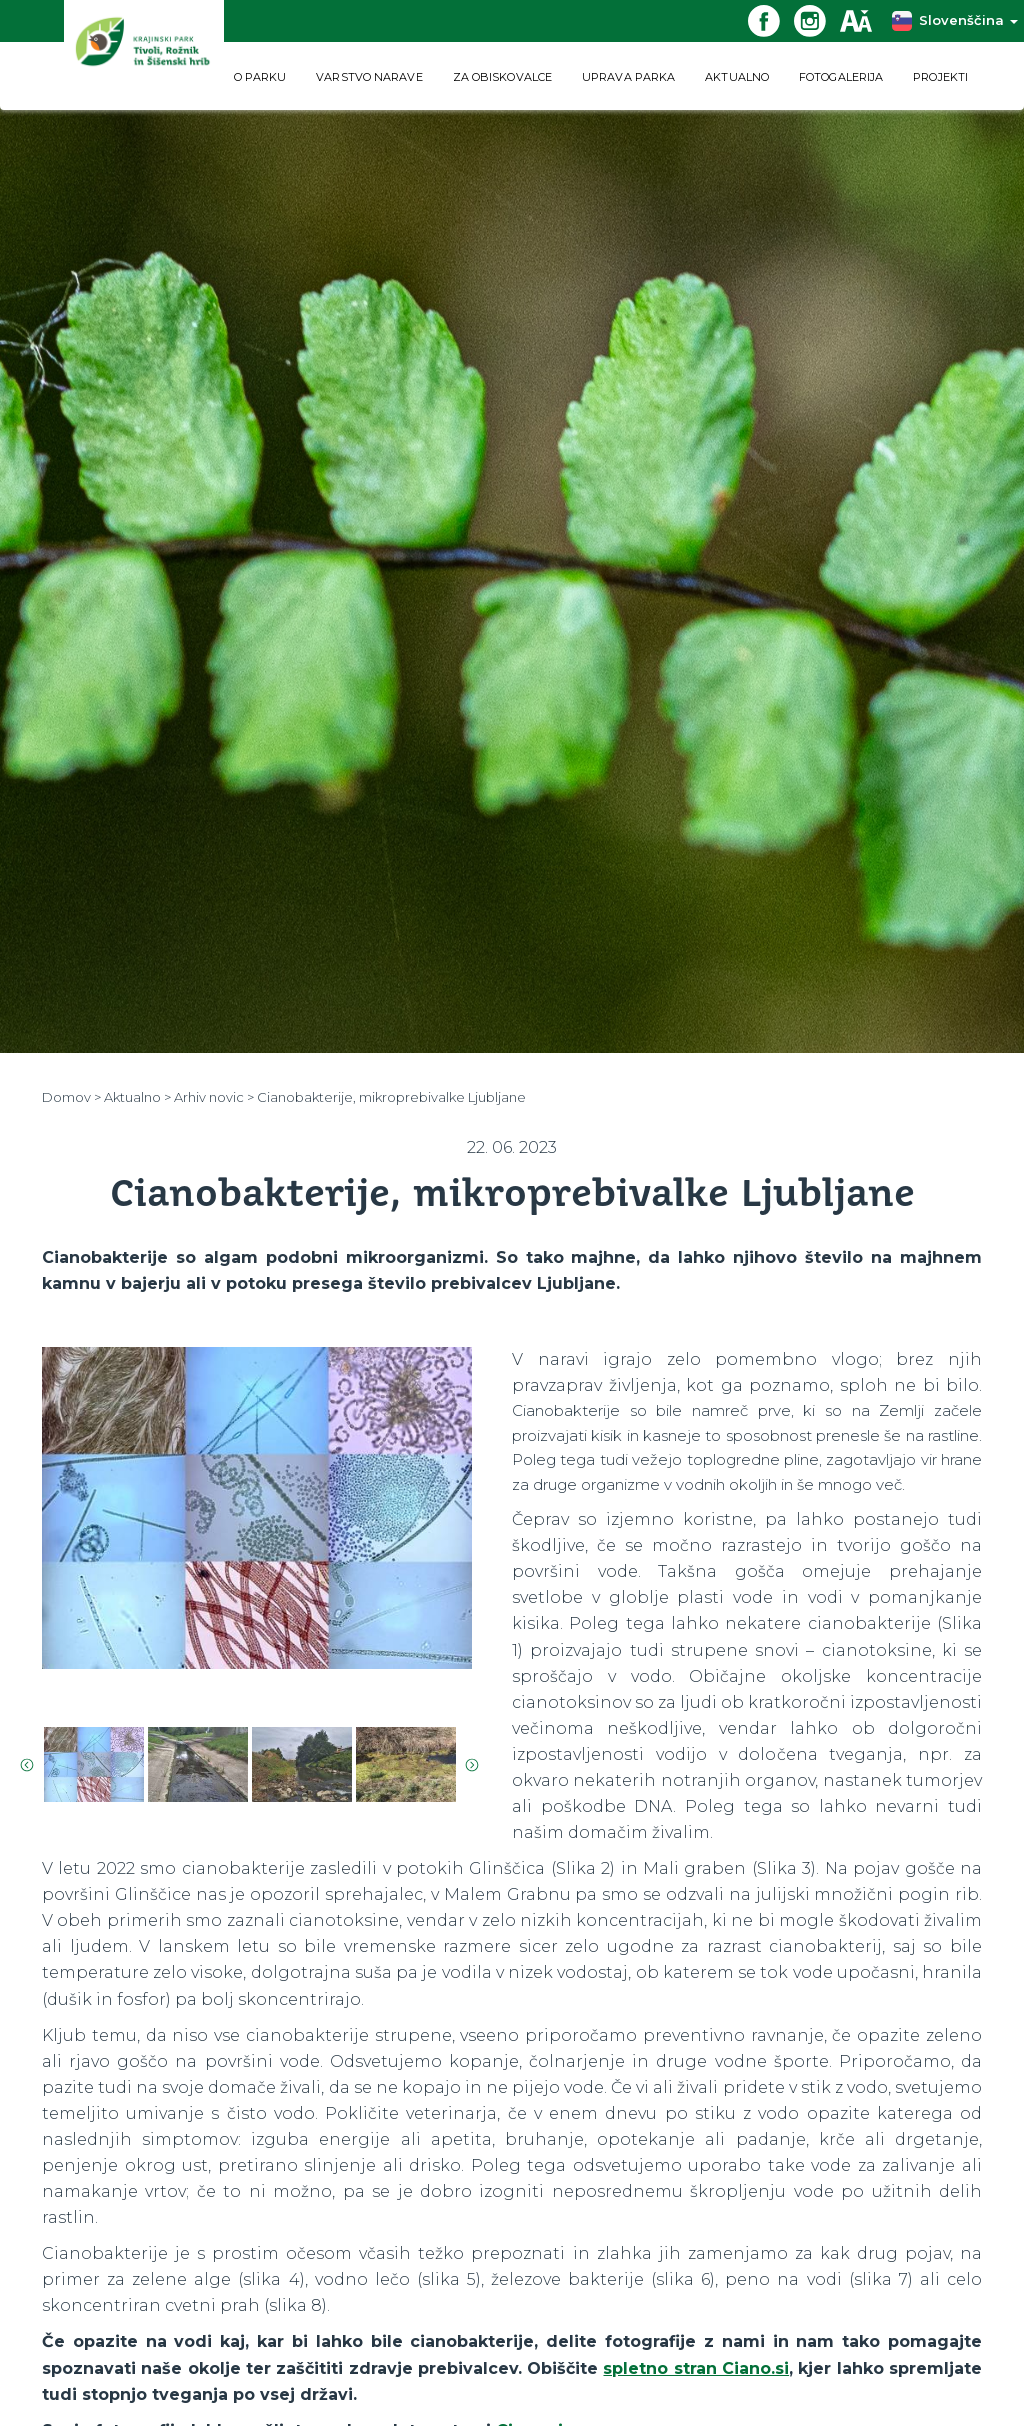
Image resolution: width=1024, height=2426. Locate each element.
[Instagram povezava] (817, 19)
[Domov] (144, 54)
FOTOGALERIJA (841, 77)
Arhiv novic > (214, 1097)
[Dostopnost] (863, 19)
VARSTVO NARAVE (369, 77)
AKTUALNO (737, 77)
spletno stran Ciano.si (696, 2368)
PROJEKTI (940, 77)
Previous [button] (27, 1765)
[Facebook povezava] (771, 19)
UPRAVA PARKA (628, 77)
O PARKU (260, 77)
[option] (257, 1522)
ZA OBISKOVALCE (502, 77)
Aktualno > (137, 1097)
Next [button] (472, 1765)
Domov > (71, 1097)
